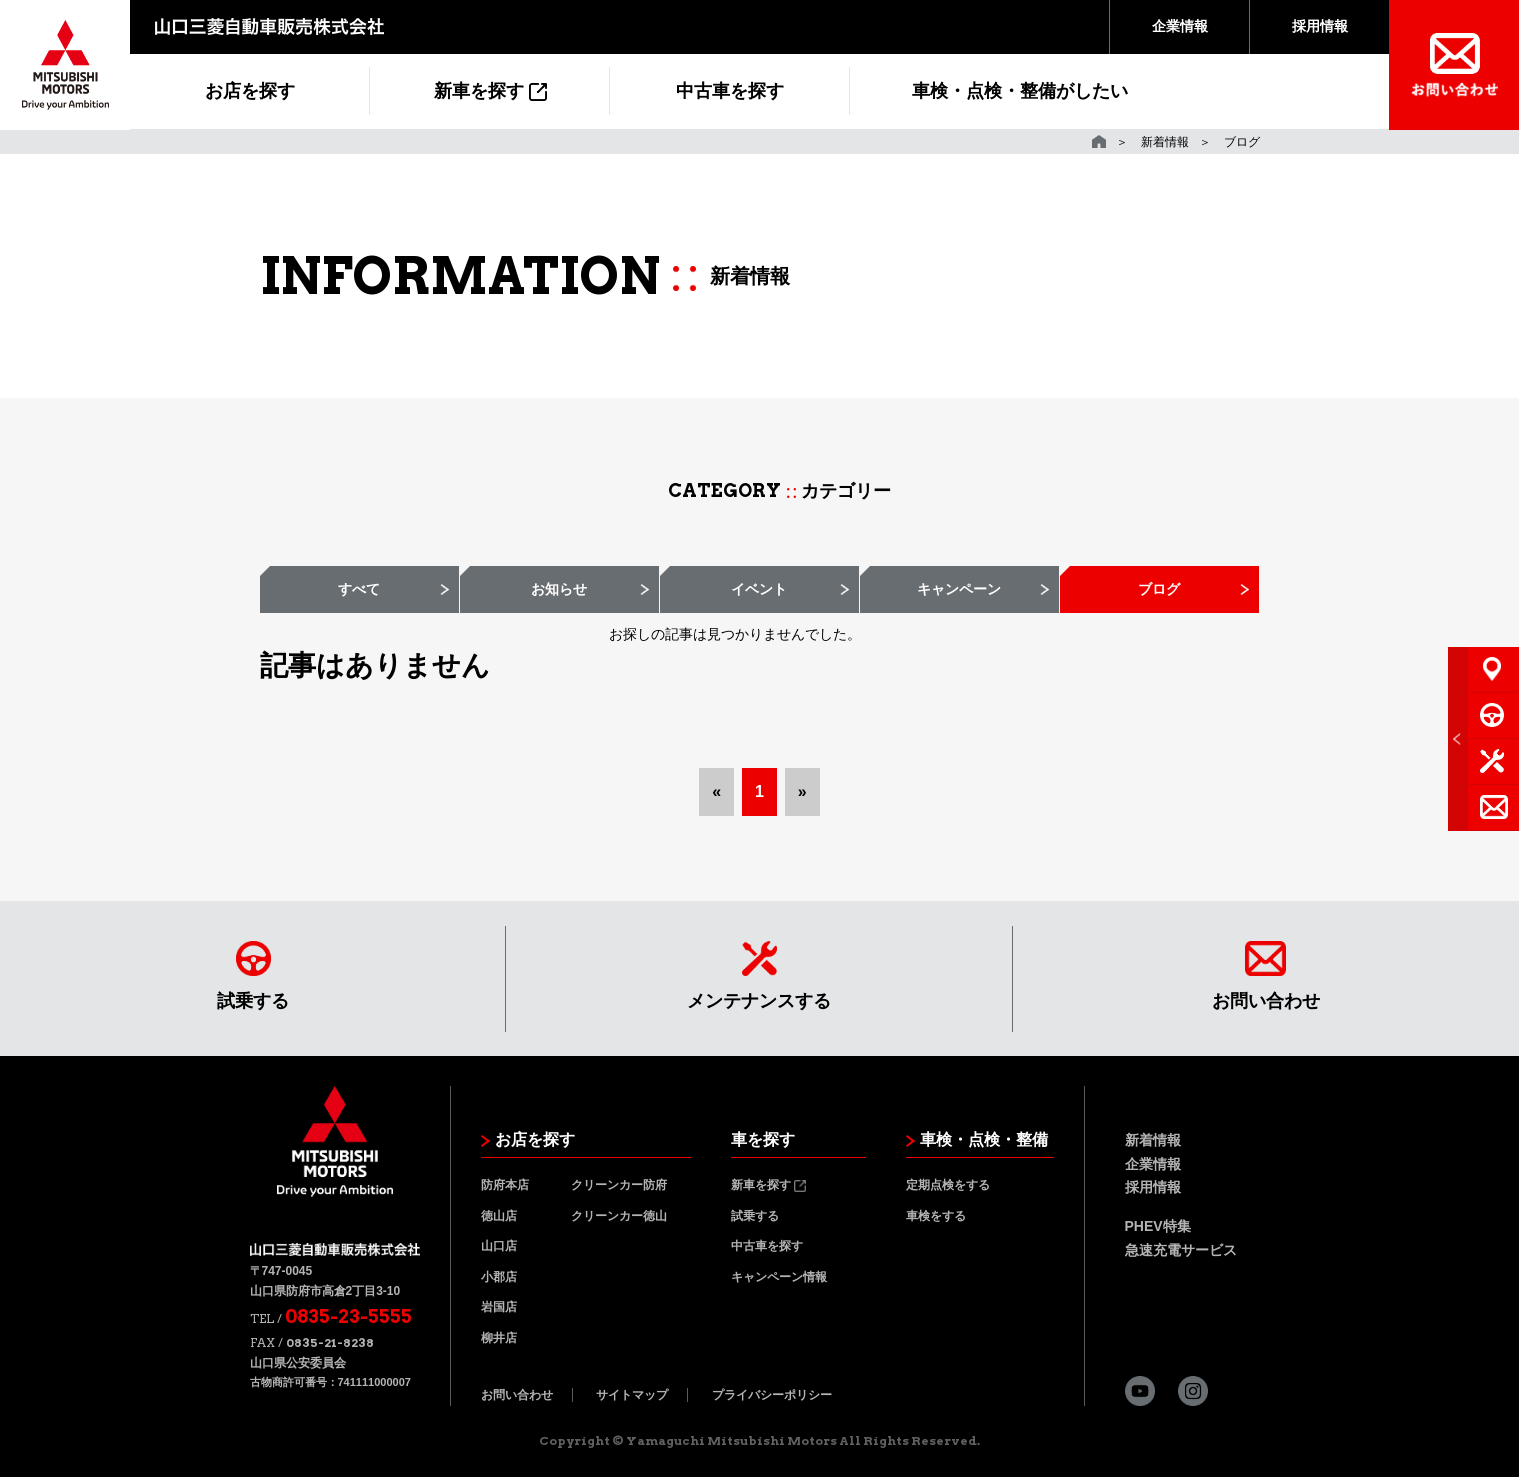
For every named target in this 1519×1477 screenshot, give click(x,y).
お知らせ (559, 589)
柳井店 (499, 1338)
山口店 (499, 1246)
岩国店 (499, 1307)
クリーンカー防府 (619, 1185)
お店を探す (250, 91)
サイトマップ (632, 1395)
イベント (759, 589)
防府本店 (505, 1185)
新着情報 (1165, 142)
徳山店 (499, 1216)
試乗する (253, 976)
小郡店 (499, 1277)
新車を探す (490, 91)
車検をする (936, 1216)
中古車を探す (730, 91)
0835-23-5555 (348, 1316)
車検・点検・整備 (977, 1139)
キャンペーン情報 (779, 1277)
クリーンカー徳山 (619, 1216)
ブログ (1159, 589)
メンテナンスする (759, 976)
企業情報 (1180, 26)
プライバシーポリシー (772, 1395)
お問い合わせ (1266, 976)
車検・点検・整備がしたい (1020, 91)
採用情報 (1320, 26)
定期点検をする (948, 1185)
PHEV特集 (1158, 1226)
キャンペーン (959, 589)
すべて (359, 589)
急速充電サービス (1181, 1250)
